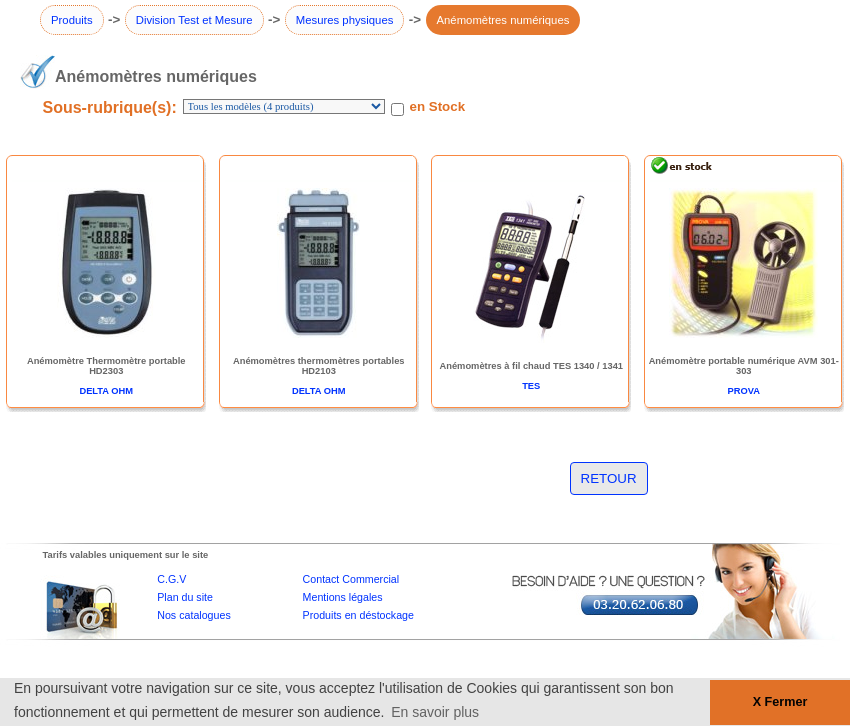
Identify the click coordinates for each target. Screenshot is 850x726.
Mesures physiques (345, 20)
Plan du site (185, 597)
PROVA (744, 391)
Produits (72, 20)
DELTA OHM (106, 391)
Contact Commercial (351, 579)
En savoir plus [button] (435, 712)
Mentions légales (343, 597)
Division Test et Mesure (194, 20)
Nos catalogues (193, 615)
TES (531, 386)
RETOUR (609, 478)
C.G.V (171, 579)
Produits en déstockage (358, 615)
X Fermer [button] (780, 702)
